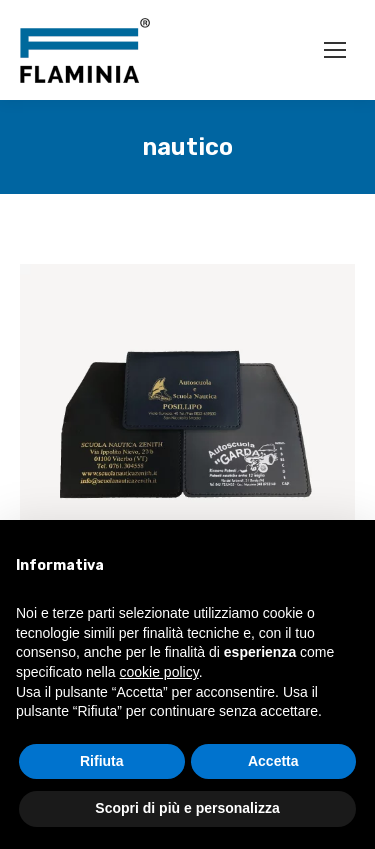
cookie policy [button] (159, 672)
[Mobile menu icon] (335, 50)
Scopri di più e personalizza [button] (187, 808)
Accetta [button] (273, 761)
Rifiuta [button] (102, 761)
